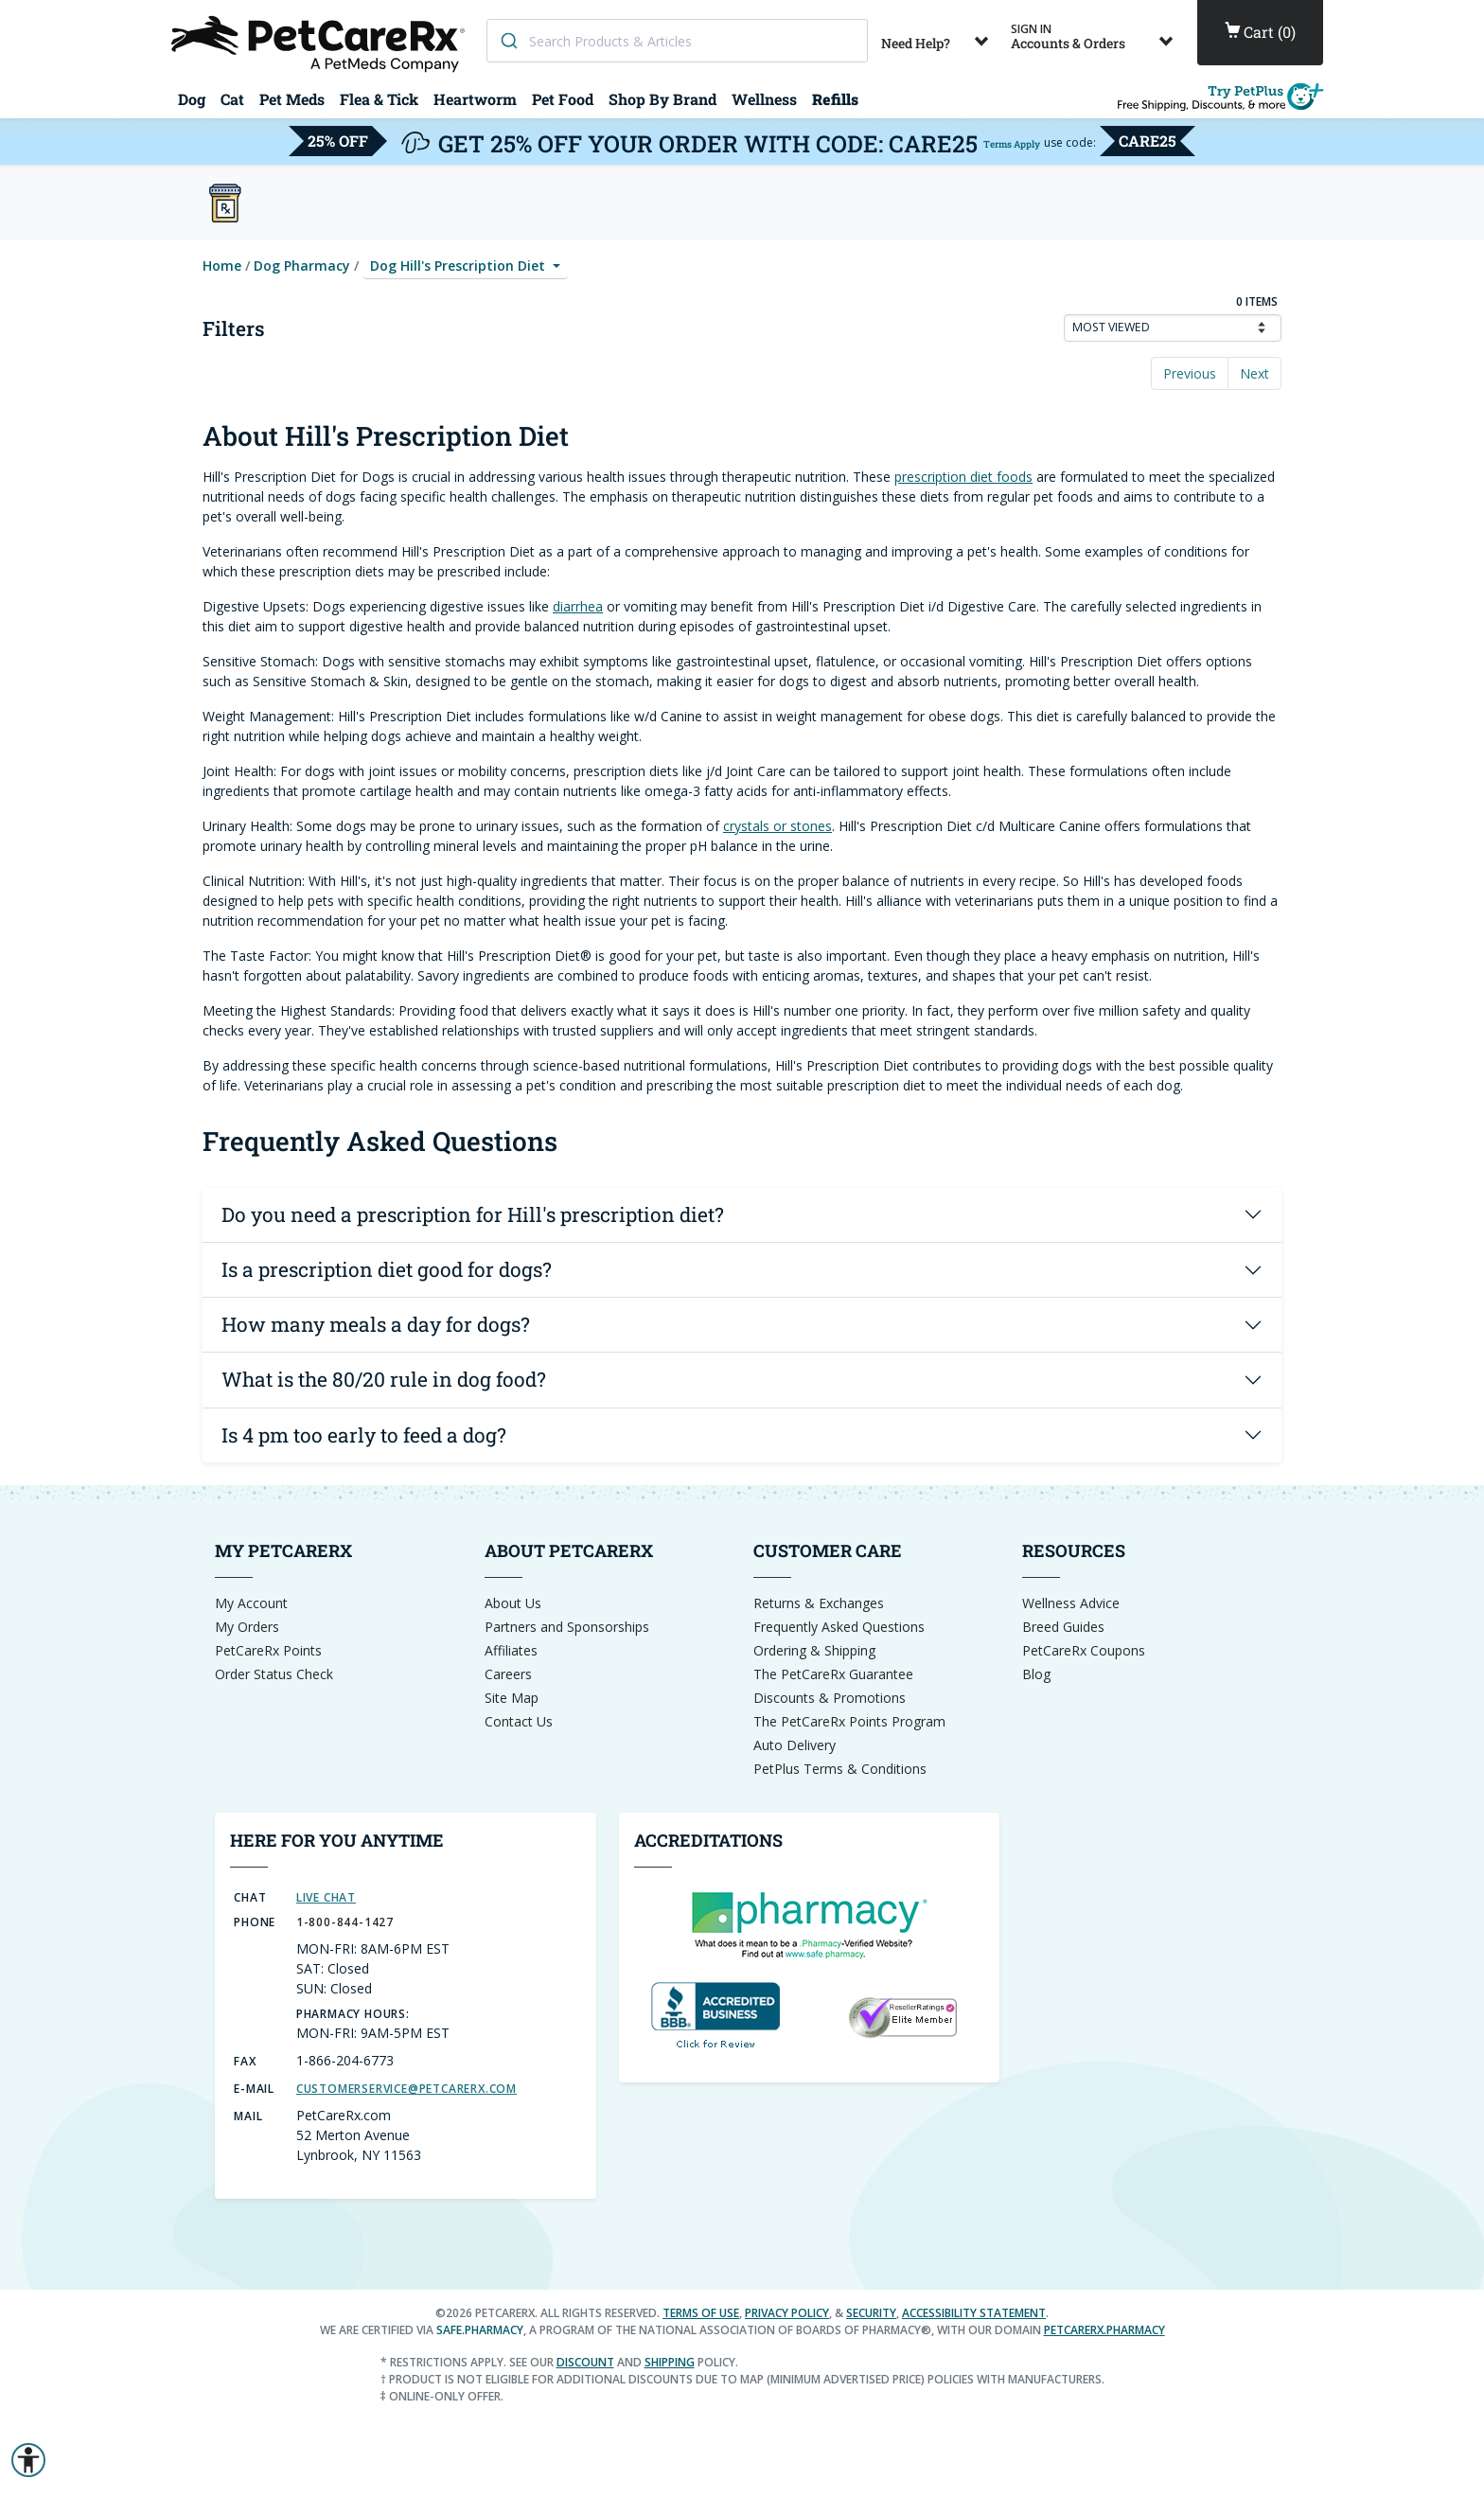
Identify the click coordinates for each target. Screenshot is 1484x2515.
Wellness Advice (1071, 1603)
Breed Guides (1063, 1627)
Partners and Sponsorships (567, 1627)
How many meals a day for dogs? (375, 1324)
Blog (1036, 1674)
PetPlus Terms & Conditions (840, 1769)
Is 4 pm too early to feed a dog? (363, 1435)
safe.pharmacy (479, 2330)
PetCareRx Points (268, 1650)
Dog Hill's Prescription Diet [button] (459, 266)
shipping (670, 2362)
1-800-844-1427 (345, 1922)
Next (1254, 373)
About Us (513, 1603)
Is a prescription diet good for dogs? (386, 1269)
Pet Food (562, 99)
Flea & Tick (379, 99)
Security (871, 2313)
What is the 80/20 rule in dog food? (383, 1379)
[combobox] (677, 40)
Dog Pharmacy (302, 266)
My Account (251, 1603)
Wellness (764, 99)
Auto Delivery (794, 1745)
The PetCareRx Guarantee (833, 1674)
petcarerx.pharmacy (1104, 2330)
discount (585, 2362)
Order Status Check (274, 1674)
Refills (835, 99)
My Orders (247, 1627)
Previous (1189, 373)
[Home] (320, 42)
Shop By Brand (662, 99)
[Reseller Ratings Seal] (902, 2016)
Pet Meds (292, 99)
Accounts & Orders (1095, 36)
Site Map (512, 1698)
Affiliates (511, 1650)
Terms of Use (700, 2313)
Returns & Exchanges (818, 1603)
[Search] (508, 41)
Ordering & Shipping (814, 1650)
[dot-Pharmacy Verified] (809, 1923)
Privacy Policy (787, 2313)
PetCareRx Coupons (1083, 1650)
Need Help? (938, 36)
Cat (232, 99)
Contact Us (519, 1721)
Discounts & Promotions (829, 1698)
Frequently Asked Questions (839, 1627)
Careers (508, 1674)
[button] (28, 2460)
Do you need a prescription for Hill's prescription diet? (472, 1214)
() (1260, 32)
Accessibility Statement (974, 2313)
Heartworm (475, 99)
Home (222, 266)
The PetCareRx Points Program (849, 1721)
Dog (191, 99)
